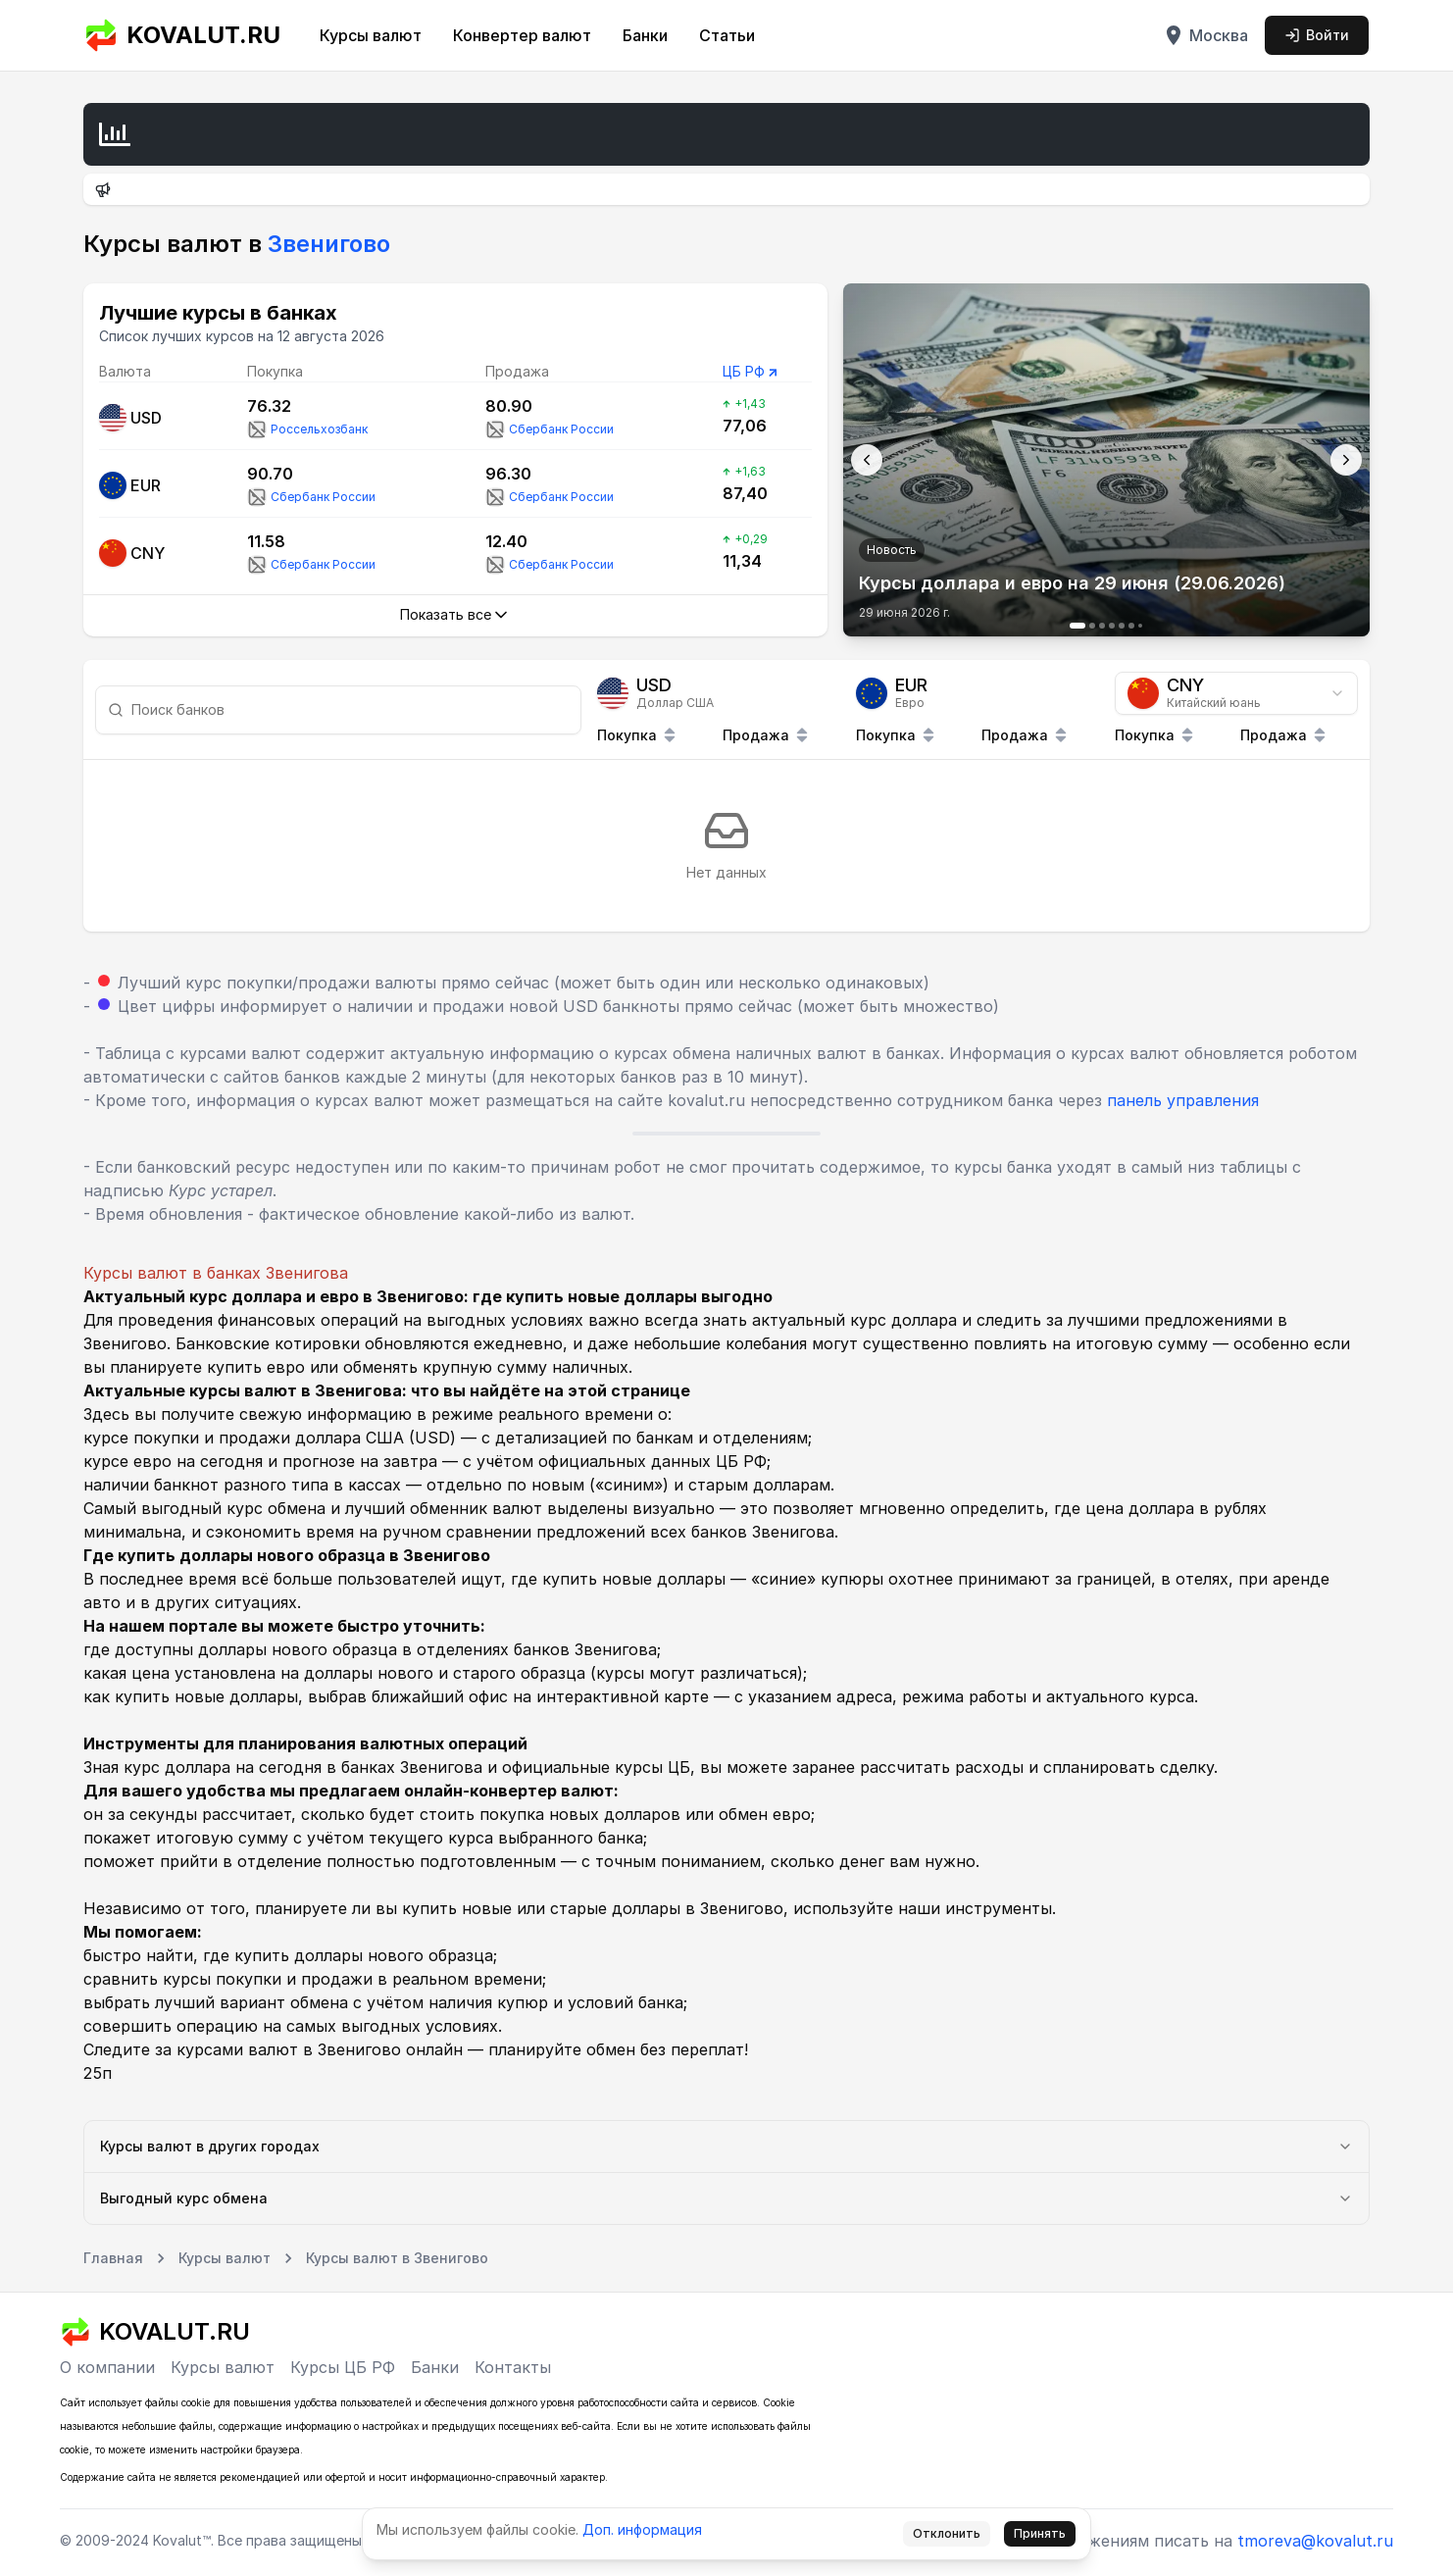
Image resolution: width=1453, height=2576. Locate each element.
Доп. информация (642, 2529)
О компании (107, 2367)
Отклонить (946, 2533)
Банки (645, 35)
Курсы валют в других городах (726, 2146)
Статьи (727, 35)
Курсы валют (371, 35)
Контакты (513, 2367)
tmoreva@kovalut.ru (1315, 2541)
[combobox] (1236, 693)
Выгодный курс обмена (726, 2198)
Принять (1040, 2533)
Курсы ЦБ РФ (342, 2367)
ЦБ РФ (744, 371)
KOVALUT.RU (181, 35)
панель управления (1183, 1100)
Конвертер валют (522, 35)
